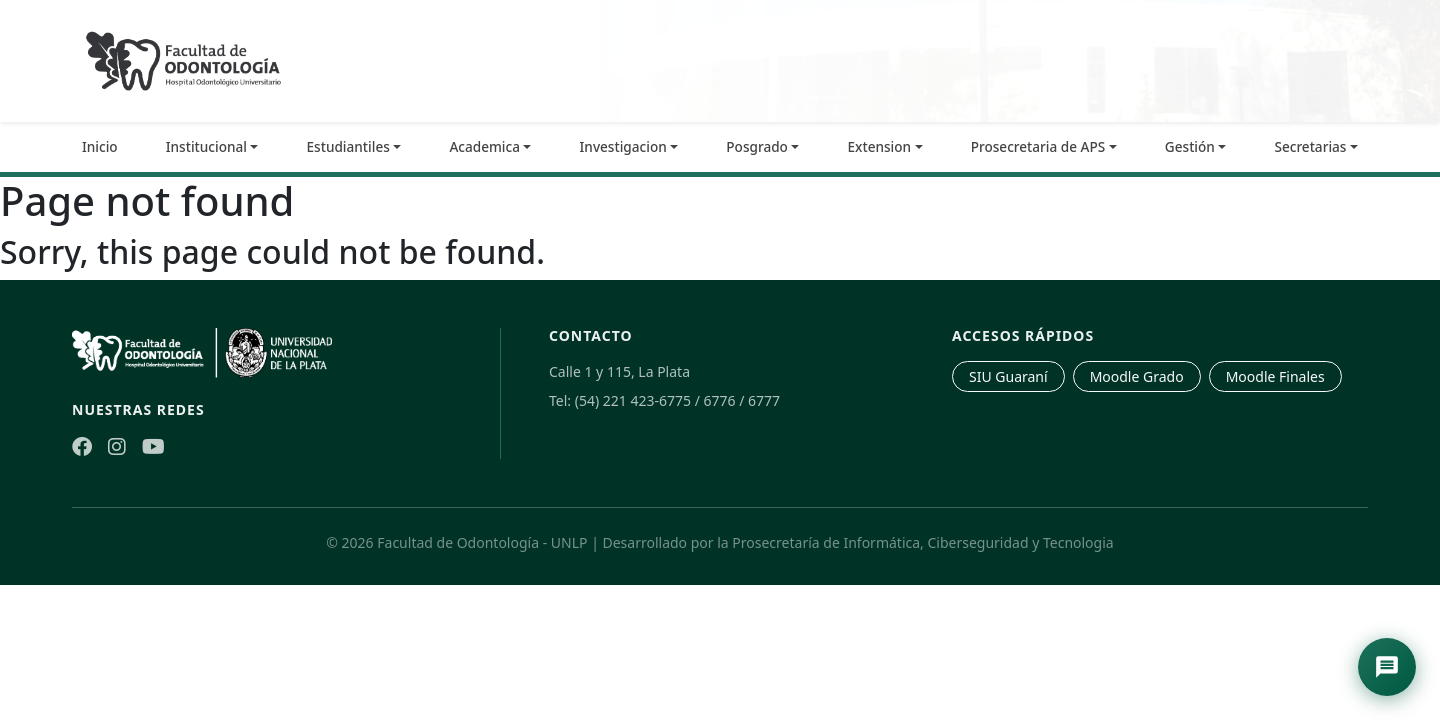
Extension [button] (880, 146)
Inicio (100, 146)
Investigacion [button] (623, 146)
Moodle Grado (1137, 376)
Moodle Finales (1275, 376)
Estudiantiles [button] (348, 146)
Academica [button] (484, 146)
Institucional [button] (206, 146)
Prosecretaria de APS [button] (1038, 146)
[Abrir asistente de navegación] (1387, 667)
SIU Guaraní (1008, 376)
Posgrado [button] (757, 146)
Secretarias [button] (1310, 146)
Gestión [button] (1190, 146)
